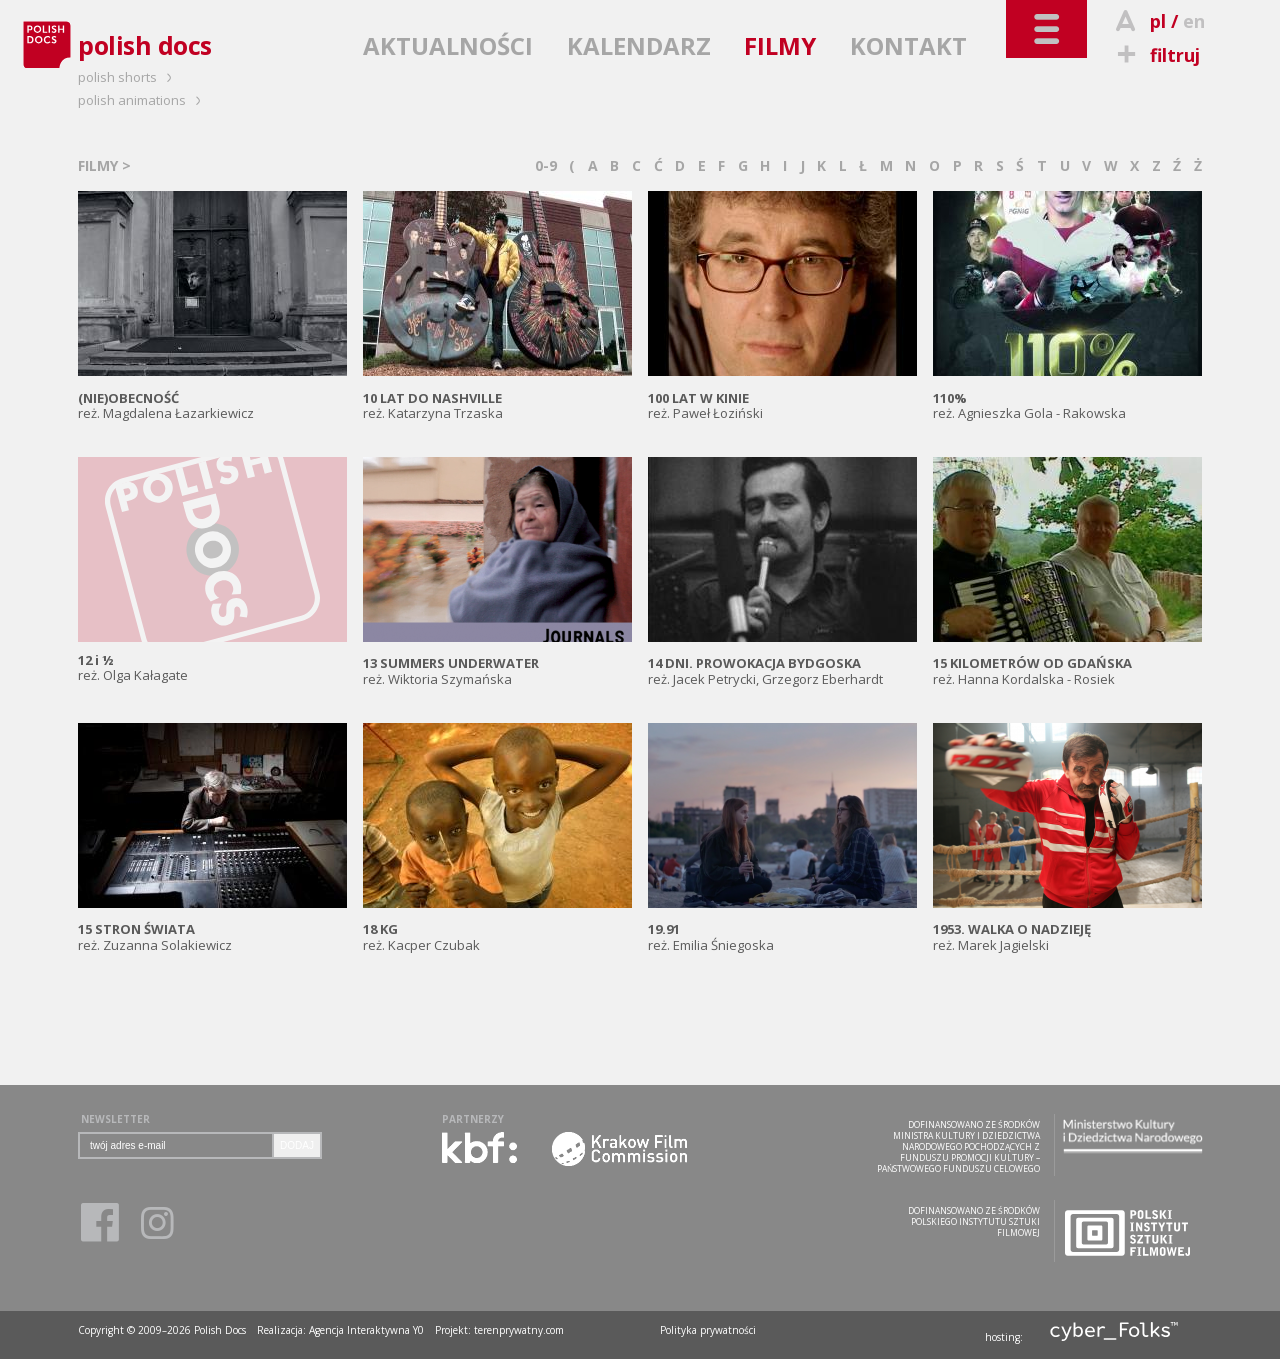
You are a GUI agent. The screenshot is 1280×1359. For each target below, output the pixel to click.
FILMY (780, 45)
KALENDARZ (639, 45)
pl (1158, 21)
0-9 (546, 165)
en (1194, 21)
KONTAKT (908, 45)
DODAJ (297, 1145)
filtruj (1155, 55)
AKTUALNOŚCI (448, 45)
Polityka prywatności (708, 1330)
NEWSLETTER (115, 1119)
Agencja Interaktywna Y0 (366, 1330)
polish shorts (128, 77)
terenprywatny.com (519, 1330)
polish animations (142, 100)
